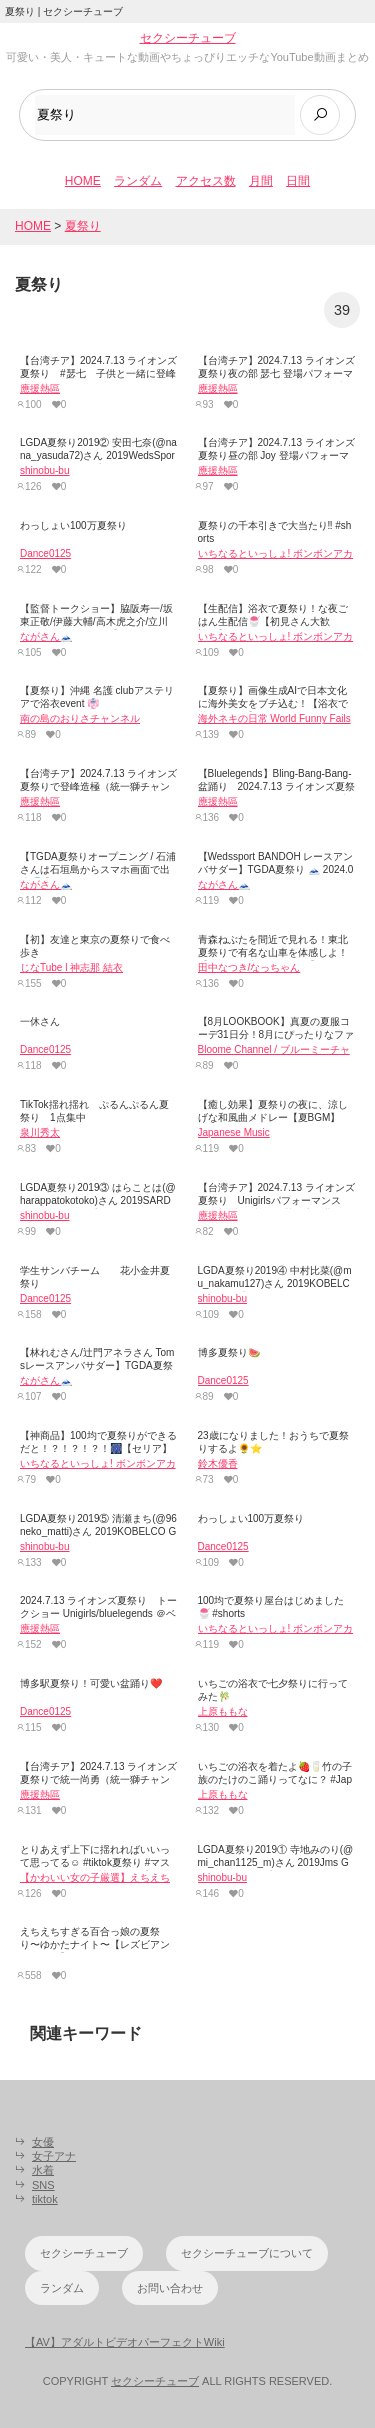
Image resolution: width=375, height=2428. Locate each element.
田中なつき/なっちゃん (249, 967)
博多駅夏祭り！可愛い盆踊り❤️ (91, 1683)
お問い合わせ (170, 2288)
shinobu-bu (44, 470)
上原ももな (223, 1711)
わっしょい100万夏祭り (73, 525)
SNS (43, 2185)
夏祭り (83, 226)
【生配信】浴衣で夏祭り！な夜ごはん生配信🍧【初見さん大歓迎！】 (273, 621)
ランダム (138, 181)
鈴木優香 (218, 1463)
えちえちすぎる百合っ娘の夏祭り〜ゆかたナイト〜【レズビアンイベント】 (95, 1944)
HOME (83, 181)
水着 (43, 2170)
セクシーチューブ (188, 38)
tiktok (45, 2199)
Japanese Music (234, 1132)
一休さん (40, 1021)
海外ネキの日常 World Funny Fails (274, 718)
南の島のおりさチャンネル (80, 718)
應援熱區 (40, 388)
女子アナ (54, 2156)
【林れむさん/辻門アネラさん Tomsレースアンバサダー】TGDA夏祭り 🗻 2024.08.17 (97, 1365)
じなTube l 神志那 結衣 (71, 967)
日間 (298, 181)
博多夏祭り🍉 (229, 1352)
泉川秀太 (40, 1132)
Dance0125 (45, 553)
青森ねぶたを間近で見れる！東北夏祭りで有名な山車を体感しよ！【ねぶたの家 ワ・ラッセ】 (273, 952)
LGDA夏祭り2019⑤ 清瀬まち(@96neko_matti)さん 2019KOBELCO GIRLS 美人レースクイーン (98, 1531)
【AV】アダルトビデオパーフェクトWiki (125, 2342)
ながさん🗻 (46, 636)
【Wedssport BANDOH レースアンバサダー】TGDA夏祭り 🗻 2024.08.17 (276, 869)
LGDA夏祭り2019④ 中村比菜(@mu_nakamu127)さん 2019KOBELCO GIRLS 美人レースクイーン (275, 1283)
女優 (43, 2142)
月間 (261, 181)
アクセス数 (206, 181)
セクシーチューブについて (247, 2253)
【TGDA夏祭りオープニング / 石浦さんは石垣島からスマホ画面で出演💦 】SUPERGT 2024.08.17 (98, 869)
